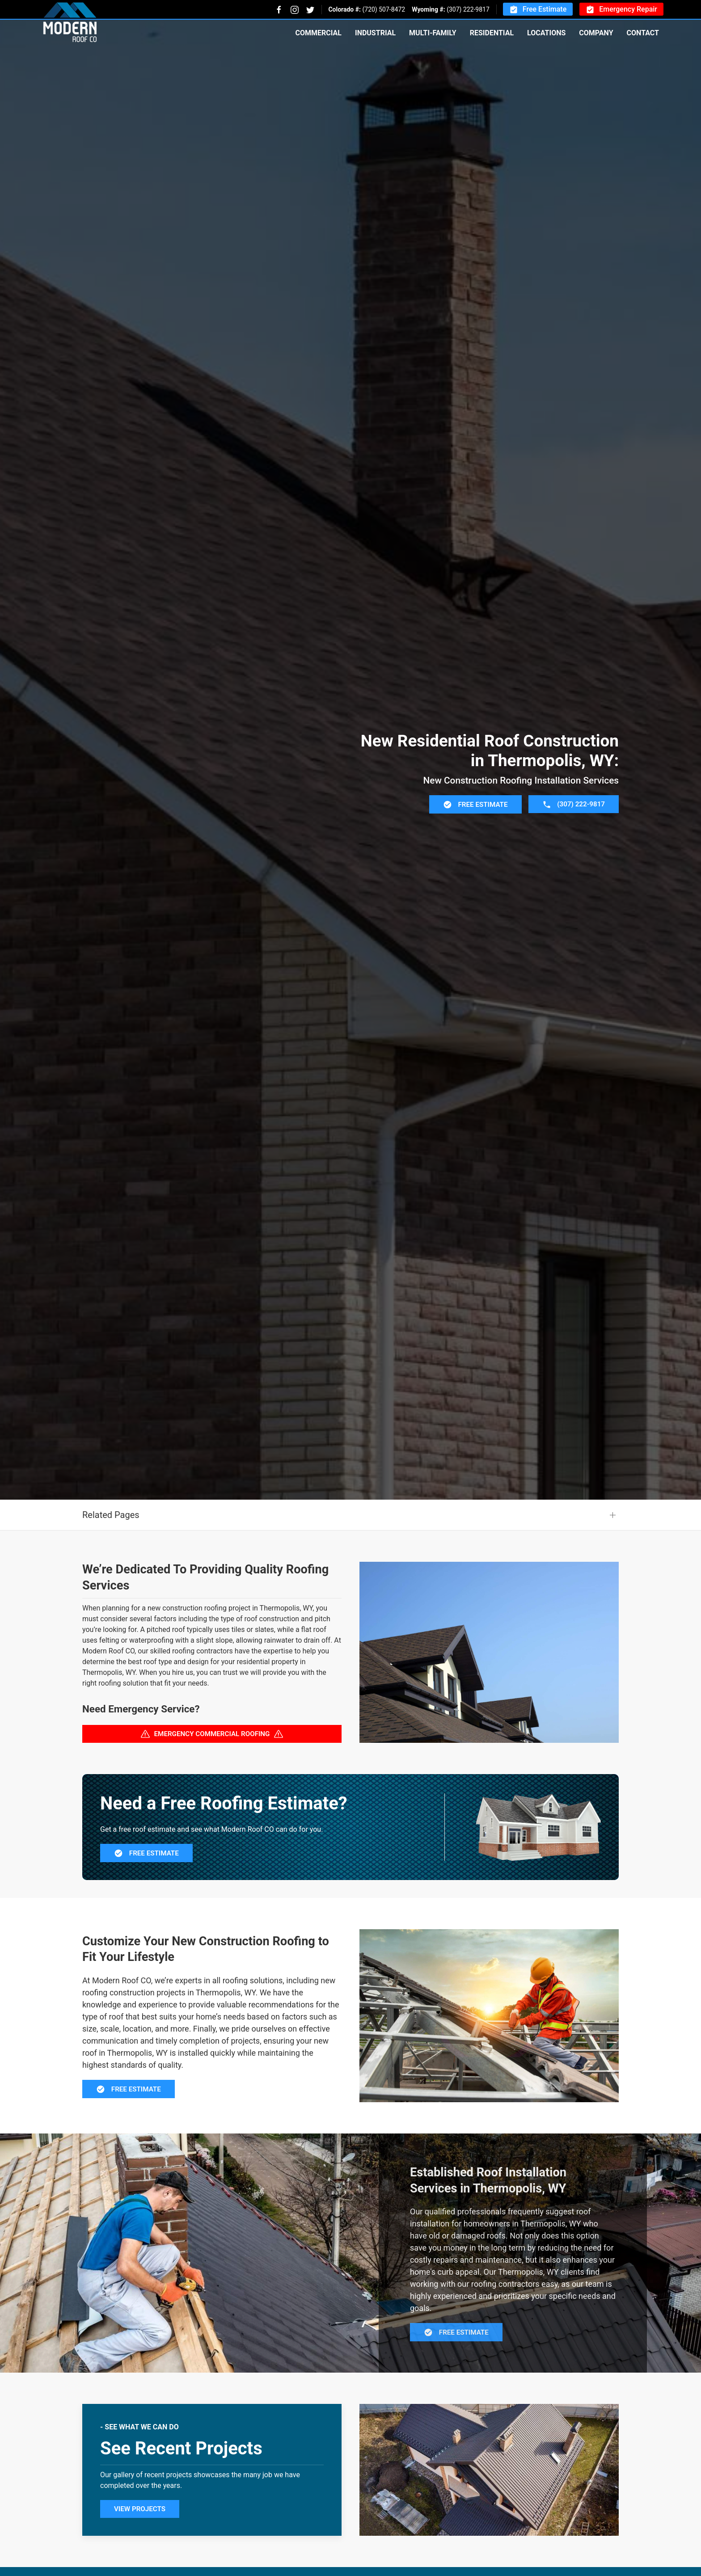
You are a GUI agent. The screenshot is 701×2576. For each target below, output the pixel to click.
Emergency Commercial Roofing (212, 1778)
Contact (643, 33)
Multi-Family (432, 33)
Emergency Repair (621, 9)
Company (596, 33)
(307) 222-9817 (468, 9)
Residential (492, 33)
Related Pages (110, 1559)
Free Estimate (537, 9)
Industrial (375, 33)
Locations (546, 33)
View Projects (139, 2553)
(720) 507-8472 (383, 9)
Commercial (318, 33)
